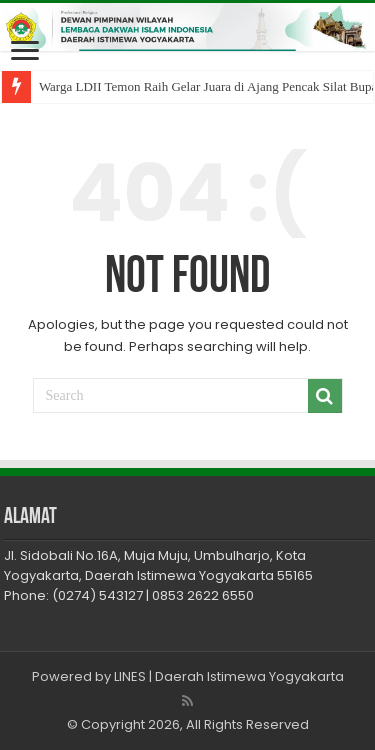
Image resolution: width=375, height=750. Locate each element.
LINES (130, 676)
